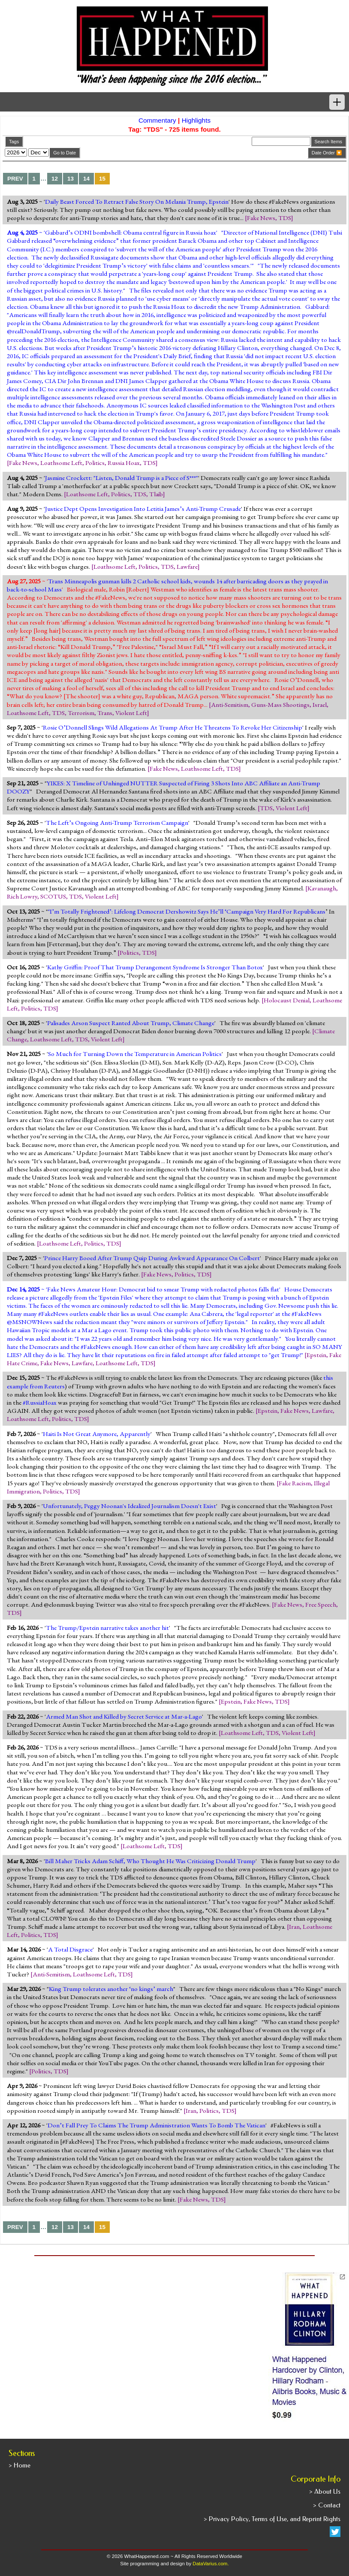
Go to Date (64, 152)
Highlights (196, 120)
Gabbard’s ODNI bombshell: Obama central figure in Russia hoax (130, 232)
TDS (284, 218)
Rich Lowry (22, 896)
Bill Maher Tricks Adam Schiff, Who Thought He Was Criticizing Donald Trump (150, 1861)
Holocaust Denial (287, 1000)
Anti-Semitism (229, 704)
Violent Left (131, 713)
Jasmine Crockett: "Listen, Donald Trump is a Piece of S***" (121, 478)
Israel (320, 704)
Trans (104, 713)
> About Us (324, 2491)
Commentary (157, 120)
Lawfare (187, 566)
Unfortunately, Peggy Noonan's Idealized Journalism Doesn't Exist (129, 1506)
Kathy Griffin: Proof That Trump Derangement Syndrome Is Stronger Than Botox (155, 967)
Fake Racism (295, 1483)
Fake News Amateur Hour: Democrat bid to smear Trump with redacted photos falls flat (163, 1289)
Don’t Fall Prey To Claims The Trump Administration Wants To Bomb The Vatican (156, 2125)
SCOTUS (53, 896)
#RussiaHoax (40, 1402)
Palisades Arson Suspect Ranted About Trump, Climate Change (130, 1023)
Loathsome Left (61, 462)
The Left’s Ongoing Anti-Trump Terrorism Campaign (117, 822)
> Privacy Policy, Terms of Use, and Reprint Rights (272, 2519)
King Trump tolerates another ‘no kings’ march (111, 1989)
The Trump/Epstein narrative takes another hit (107, 1627)
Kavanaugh (321, 888)
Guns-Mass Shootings (280, 704)
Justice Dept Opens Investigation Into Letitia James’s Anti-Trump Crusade (143, 508)
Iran (294, 1926)
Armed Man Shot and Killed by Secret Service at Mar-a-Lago (124, 1716)
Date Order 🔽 (327, 152)
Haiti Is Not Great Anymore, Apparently (96, 1434)
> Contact (326, 2505)
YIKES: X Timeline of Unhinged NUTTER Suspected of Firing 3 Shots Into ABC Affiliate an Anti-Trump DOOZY (163, 787)
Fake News (261, 218)
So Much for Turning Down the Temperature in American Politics (135, 1054)
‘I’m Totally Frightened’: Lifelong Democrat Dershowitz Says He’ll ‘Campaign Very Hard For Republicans (186, 911)
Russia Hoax (124, 462)
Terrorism (81, 713)
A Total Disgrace (70, 1949)
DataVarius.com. (211, 2563)
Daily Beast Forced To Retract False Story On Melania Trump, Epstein (137, 201)
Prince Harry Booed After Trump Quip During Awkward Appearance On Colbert (152, 1258)
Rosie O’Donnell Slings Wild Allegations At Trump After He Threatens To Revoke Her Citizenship (172, 727)
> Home (19, 2465)
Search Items (328, 141)
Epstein (316, 1355)
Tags (14, 141)
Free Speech (320, 1604)
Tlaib (156, 494)
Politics (95, 462)
